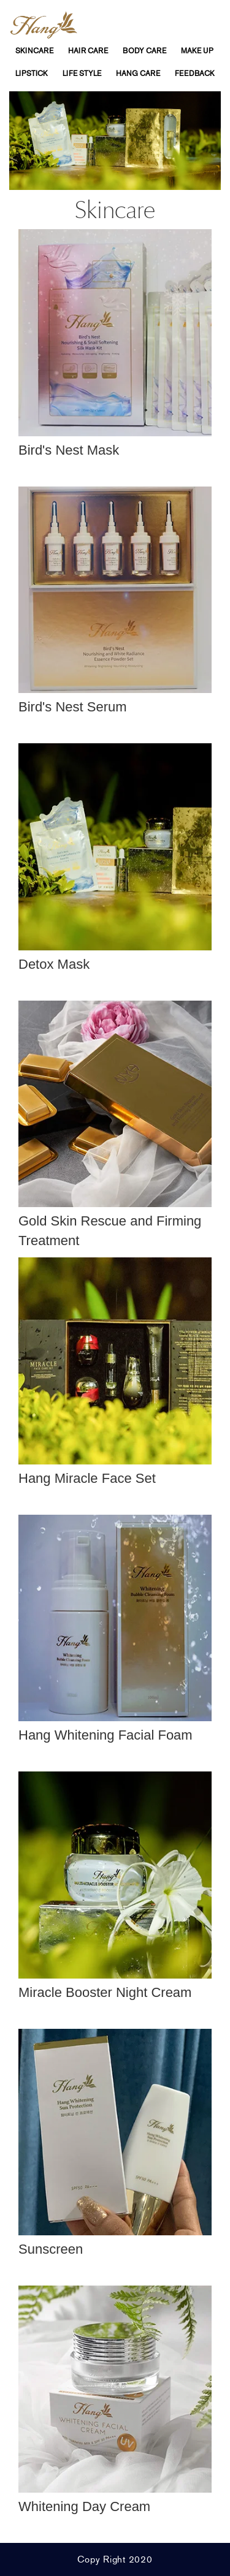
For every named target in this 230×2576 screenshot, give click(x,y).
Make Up (197, 51)
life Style (82, 73)
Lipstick (31, 73)
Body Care (144, 51)
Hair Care (88, 51)
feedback (195, 73)
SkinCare (34, 51)
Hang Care (138, 73)
